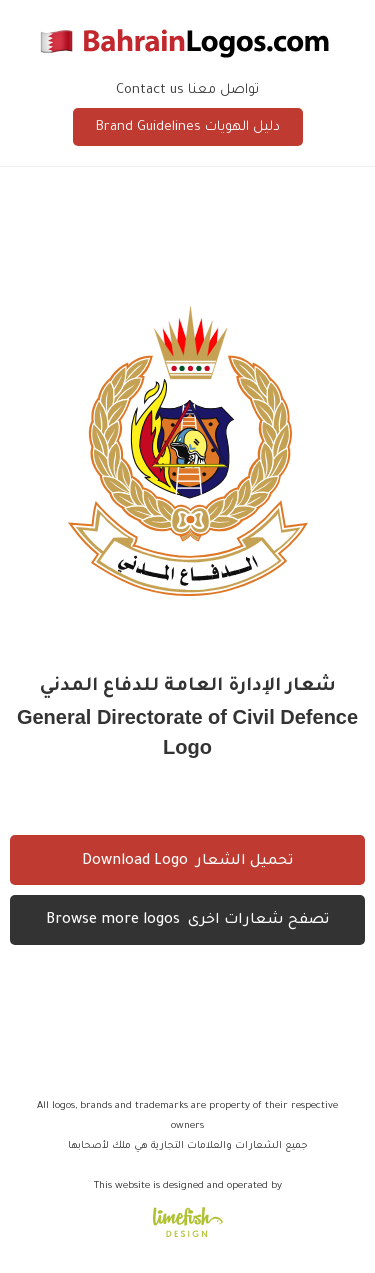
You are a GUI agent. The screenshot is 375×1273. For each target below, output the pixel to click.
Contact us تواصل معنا (187, 90)
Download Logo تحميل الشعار (187, 862)
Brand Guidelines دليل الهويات (188, 127)
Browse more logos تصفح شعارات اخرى (187, 921)
